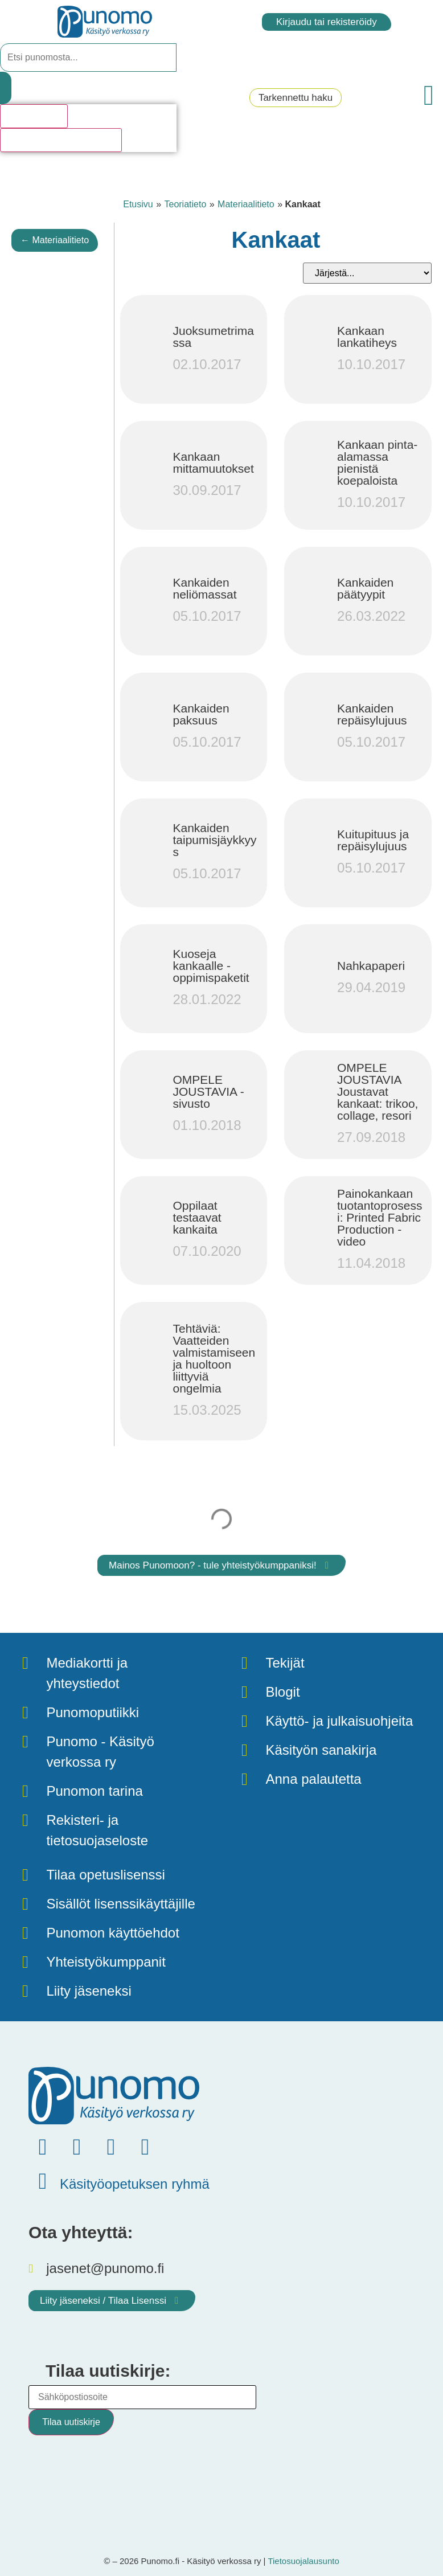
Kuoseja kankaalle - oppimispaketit (211, 965)
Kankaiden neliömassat (204, 588)
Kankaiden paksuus (201, 714)
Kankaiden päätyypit (365, 588)
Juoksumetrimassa (213, 336)
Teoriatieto (185, 204)
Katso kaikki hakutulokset (61, 140)
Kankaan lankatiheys (367, 336)
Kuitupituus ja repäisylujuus (373, 840)
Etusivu (138, 204)
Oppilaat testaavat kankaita (197, 1217)
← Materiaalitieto (54, 240)
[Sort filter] (367, 273)
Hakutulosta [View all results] (34, 116)
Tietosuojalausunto (303, 2561)
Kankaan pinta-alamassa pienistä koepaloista (377, 462)
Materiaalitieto (246, 204)
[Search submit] (5, 88)
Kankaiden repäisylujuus (372, 714)
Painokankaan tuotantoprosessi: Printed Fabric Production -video (379, 1217)
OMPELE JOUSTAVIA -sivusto (208, 1091)
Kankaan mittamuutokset (213, 462)
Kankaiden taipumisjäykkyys (214, 839)
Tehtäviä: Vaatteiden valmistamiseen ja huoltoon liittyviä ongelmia (214, 1358)
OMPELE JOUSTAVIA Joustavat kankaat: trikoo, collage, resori (377, 1091)
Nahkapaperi (371, 965)
